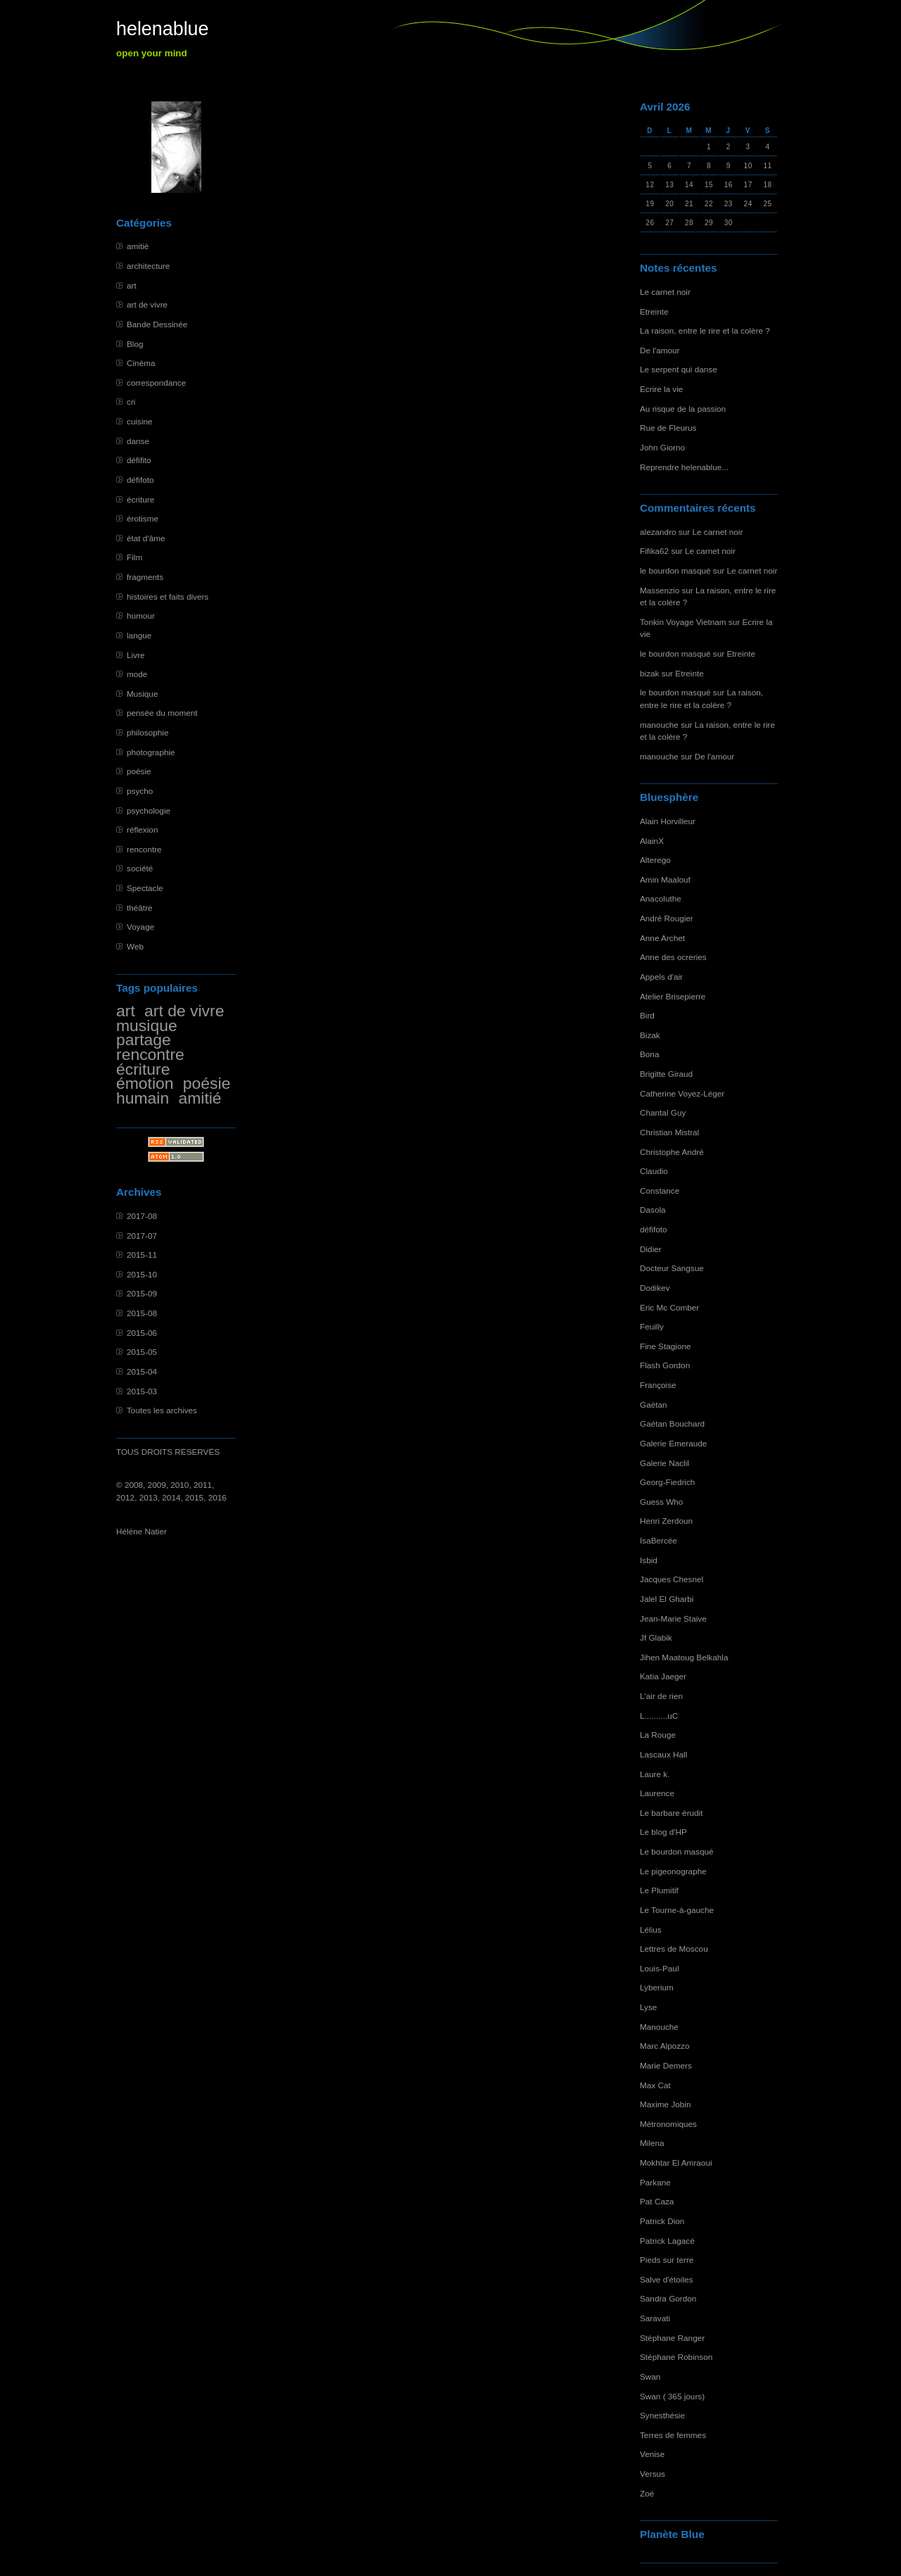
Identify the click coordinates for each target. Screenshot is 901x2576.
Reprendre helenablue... (684, 467)
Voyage (140, 926)
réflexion (142, 829)
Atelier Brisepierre (672, 996)
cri (131, 401)
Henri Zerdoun (666, 1520)
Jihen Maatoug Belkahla (684, 1657)
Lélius (651, 1929)
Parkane (655, 2182)
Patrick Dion (662, 2220)
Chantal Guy (663, 1112)
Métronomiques (668, 2123)
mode (137, 673)
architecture (148, 265)
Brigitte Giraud (666, 1073)
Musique (142, 693)
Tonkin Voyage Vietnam (683, 621)
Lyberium (657, 1987)
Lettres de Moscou (674, 1948)
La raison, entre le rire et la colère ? (705, 330)
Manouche (659, 2026)
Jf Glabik (656, 1637)
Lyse (648, 2007)
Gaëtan (653, 1404)
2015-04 (142, 1371)
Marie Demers (666, 2065)
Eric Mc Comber (669, 1307)
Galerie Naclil (664, 1462)
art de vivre (147, 304)
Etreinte (654, 311)
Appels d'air (661, 976)
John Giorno (662, 447)
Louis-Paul (659, 1968)
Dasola (653, 1209)
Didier (651, 1249)
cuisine (140, 421)
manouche (659, 724)
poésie (139, 771)
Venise (652, 2453)
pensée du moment (162, 712)
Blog (135, 343)
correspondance (156, 382)
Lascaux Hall (663, 1754)
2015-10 (142, 1274)
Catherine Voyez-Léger (682, 1093)
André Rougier (666, 918)
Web (135, 946)
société (140, 868)
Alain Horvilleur (667, 821)
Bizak (650, 1035)
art (132, 285)
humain (142, 1098)
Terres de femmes (673, 2434)
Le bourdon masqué (677, 1851)
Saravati (655, 2318)
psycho (140, 790)
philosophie (147, 732)
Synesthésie (662, 2415)
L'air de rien (661, 1695)
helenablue (162, 28)
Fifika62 (654, 550)
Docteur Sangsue (672, 1268)
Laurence (657, 1793)
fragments (145, 576)
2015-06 (142, 1332)
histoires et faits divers (167, 596)
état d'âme (146, 538)
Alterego (655, 859)
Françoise (658, 1384)
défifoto (140, 479)
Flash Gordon (665, 1365)
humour (141, 615)
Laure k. (654, 1774)
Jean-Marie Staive (673, 1618)
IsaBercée (658, 1540)
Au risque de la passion (683, 408)
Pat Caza (657, 2201)
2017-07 (142, 1235)
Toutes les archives (162, 1410)
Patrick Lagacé (667, 2240)
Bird (647, 1015)
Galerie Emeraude (673, 1443)
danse (138, 441)
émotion (145, 1083)
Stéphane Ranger (672, 2337)
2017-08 (142, 1215)
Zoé (647, 2493)
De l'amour (659, 350)
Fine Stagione (665, 1346)
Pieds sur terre (666, 2259)
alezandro (658, 531)
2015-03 (142, 1391)
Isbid (648, 1560)
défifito (139, 460)
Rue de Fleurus (668, 427)
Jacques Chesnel (671, 1579)
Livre (135, 654)
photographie (151, 752)
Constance (659, 1190)
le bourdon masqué (675, 570)
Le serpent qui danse (678, 369)
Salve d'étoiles (666, 2279)
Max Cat (655, 2085)
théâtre (140, 907)
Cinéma (141, 362)
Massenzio (659, 590)
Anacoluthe (660, 898)
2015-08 (142, 1313)
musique (146, 1025)
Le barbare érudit (671, 1812)
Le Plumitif (659, 1890)
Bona (649, 1054)
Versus (652, 2473)
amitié (138, 246)
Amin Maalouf (665, 879)
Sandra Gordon (668, 2298)
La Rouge (658, 1734)
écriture (140, 499)
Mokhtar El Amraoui (676, 2162)
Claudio (654, 1170)
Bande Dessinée (157, 324)
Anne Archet (662, 937)
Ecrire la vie (661, 388)
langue (139, 635)
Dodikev (654, 1287)
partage (143, 1039)
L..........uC (659, 1715)
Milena (652, 2142)
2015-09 (142, 1293)
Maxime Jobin (665, 2104)
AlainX (652, 840)
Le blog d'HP (663, 1831)
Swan (650, 2376)
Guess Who (661, 1501)
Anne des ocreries (673, 956)
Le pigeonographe (673, 1871)
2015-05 (142, 1351)
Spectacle (145, 887)
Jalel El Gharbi (666, 1598)
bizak (649, 673)
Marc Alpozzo (665, 2045)
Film (134, 557)
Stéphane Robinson (676, 2356)
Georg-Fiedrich (667, 1481)
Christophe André (672, 1151)
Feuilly (652, 1326)
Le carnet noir (665, 291)
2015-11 (142, 1254)
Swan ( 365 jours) (672, 2396)
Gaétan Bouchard (672, 1423)
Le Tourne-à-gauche (677, 1909)
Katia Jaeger (663, 1676)
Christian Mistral (669, 1132)
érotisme (142, 518)
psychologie (148, 810)
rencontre (144, 849)
